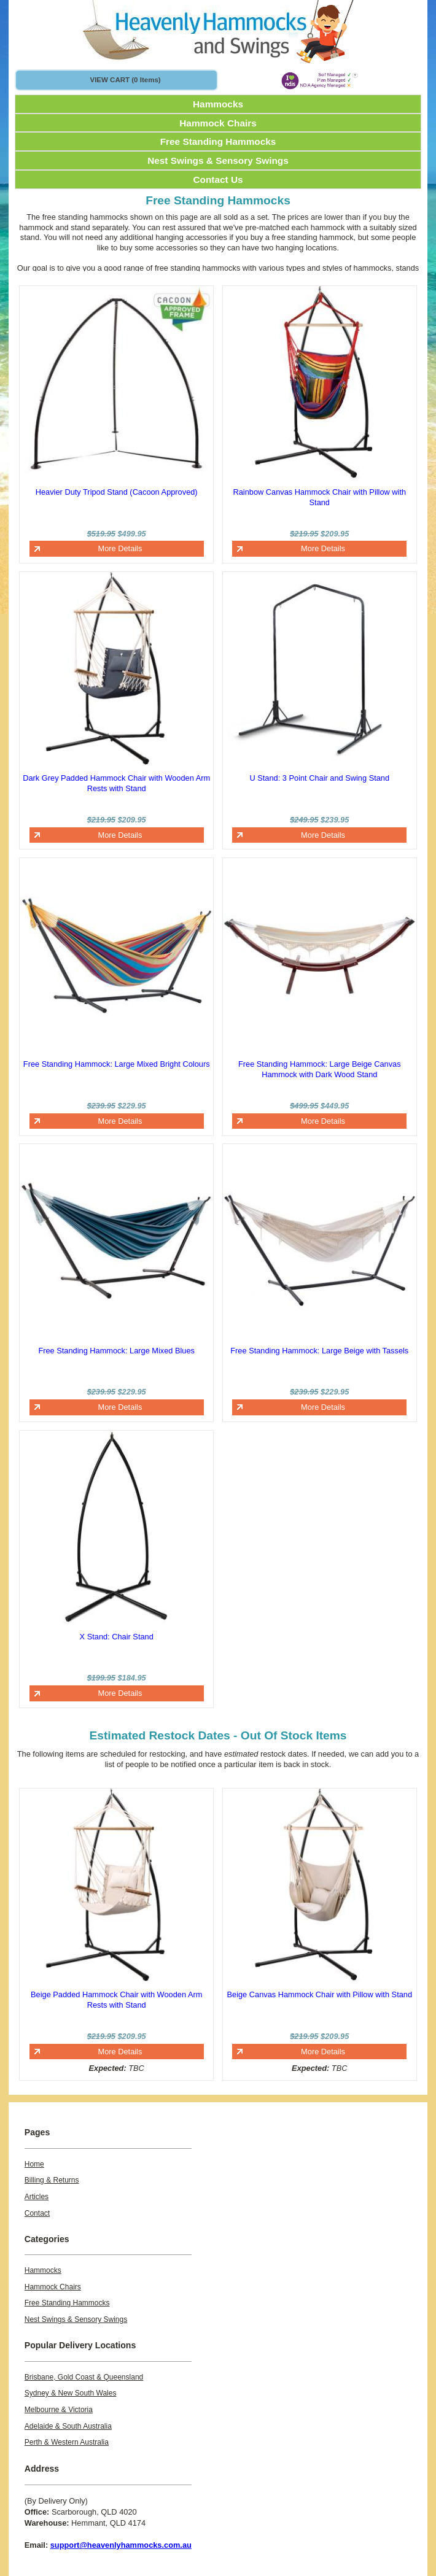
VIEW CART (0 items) (125, 79)
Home (34, 2164)
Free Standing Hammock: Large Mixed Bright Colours (116, 1064)
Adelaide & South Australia (68, 2426)
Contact (37, 2213)
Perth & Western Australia (67, 2442)
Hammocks (218, 104)
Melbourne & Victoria (59, 2409)
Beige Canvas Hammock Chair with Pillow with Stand (319, 1994)
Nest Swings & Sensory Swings (218, 160)
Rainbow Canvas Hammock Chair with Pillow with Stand (319, 497)
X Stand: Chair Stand (117, 1636)
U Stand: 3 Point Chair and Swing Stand (319, 778)
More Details (120, 548)
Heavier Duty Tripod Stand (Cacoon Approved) (117, 492)
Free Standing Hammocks (218, 141)
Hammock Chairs (218, 123)
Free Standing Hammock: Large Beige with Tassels (319, 1350)
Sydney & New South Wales (71, 2393)
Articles (37, 2196)
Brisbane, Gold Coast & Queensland (84, 2377)
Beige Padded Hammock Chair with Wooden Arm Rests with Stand (116, 1999)
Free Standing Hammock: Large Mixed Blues (116, 1350)
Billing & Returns (52, 2180)
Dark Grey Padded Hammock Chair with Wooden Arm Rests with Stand (116, 783)
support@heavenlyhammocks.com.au (121, 2545)
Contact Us (218, 179)
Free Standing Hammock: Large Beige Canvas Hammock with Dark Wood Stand (319, 1069)
